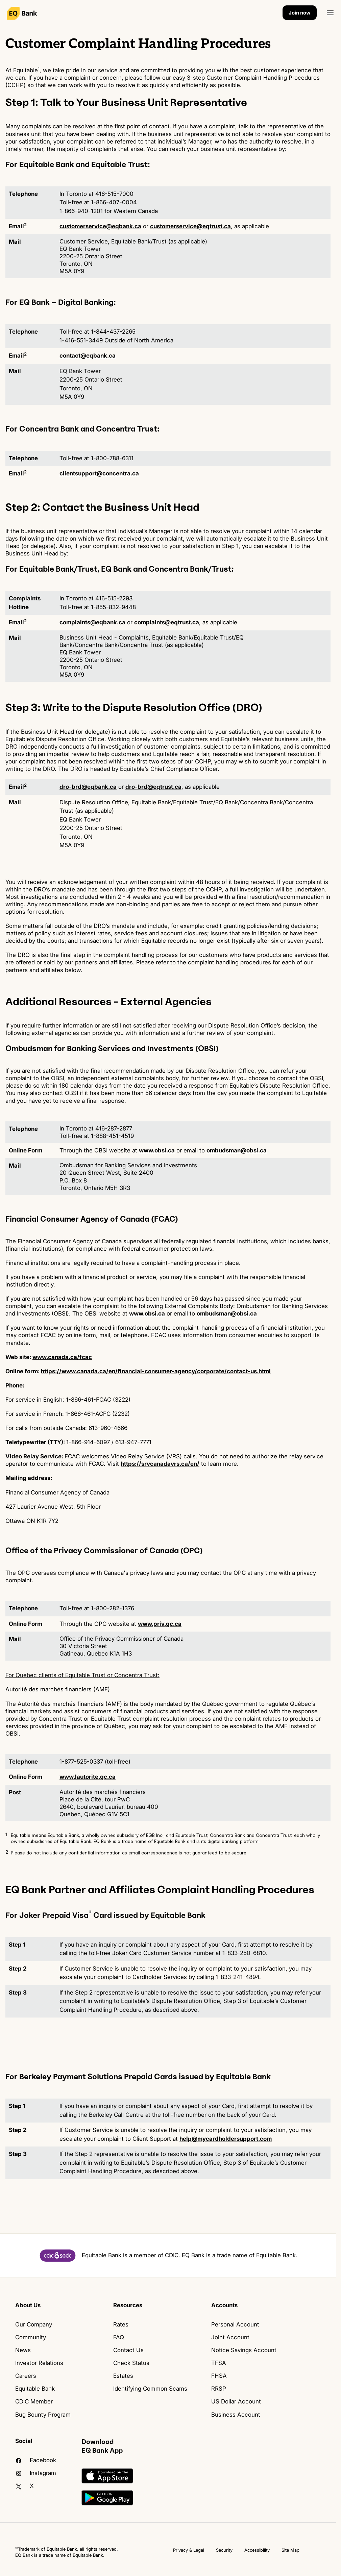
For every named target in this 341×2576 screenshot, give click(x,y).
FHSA (219, 2375)
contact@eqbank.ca (87, 355)
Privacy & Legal (188, 2550)
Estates (123, 2375)
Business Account (235, 2414)
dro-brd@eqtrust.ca (153, 786)
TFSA (218, 2363)
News (23, 2350)
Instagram (35, 2473)
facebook (35, 2460)
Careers (25, 2375)
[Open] (330, 13)
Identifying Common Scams (150, 2388)
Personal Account (235, 2324)
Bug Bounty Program (43, 2414)
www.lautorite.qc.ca (87, 1776)
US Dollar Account (236, 2401)
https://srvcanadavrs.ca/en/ (160, 1463)
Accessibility (257, 2550)
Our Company (33, 2324)
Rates (120, 2324)
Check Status (131, 2363)
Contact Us (128, 2350)
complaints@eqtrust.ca (166, 622)
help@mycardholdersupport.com (225, 2138)
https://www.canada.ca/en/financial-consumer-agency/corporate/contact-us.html (156, 1371)
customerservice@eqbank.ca (100, 226)
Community (30, 2337)
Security (224, 2550)
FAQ (118, 2337)
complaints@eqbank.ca (92, 622)
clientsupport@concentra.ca (99, 473)
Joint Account (230, 2337)
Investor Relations (39, 2363)
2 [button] (6, 1852)
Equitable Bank (35, 2388)
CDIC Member (34, 2401)
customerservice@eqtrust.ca (190, 226)
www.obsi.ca (157, 1150)
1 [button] (6, 1834)
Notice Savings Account (243, 2350)
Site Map (290, 2550)
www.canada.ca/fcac (62, 1357)
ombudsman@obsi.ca (236, 1150)
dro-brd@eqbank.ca (88, 786)
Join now (300, 12)
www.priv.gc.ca (159, 1623)
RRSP (218, 2388)
